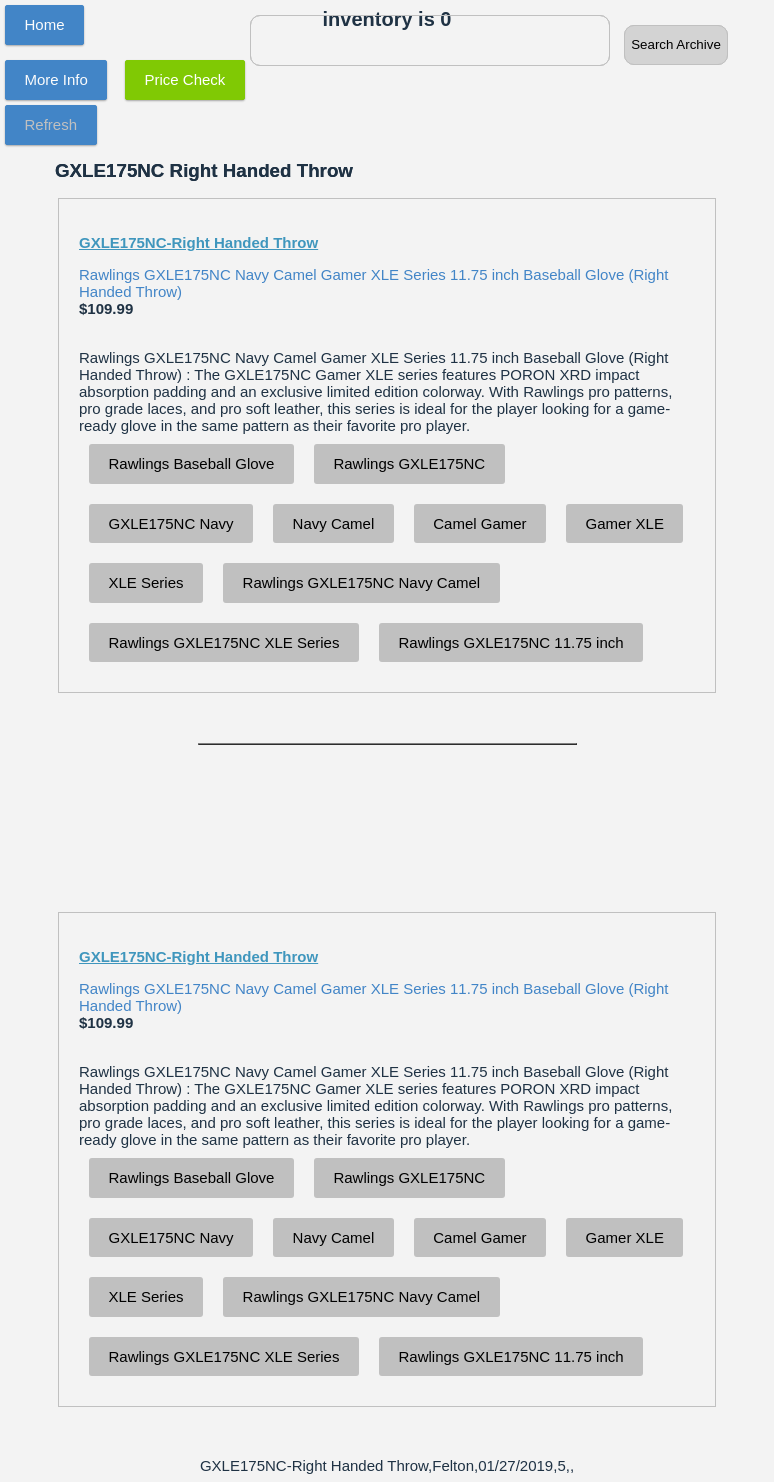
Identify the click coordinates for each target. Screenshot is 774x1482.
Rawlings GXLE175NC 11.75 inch (510, 642)
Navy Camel (334, 523)
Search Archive (676, 44)
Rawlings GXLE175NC (409, 463)
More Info (56, 79)
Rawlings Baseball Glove (192, 463)
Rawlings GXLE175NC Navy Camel (362, 582)
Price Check (185, 79)
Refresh (51, 124)
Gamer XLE (625, 523)
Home (45, 24)
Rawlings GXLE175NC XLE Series (224, 642)
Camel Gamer (479, 523)
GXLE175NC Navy (171, 523)
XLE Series (146, 582)
